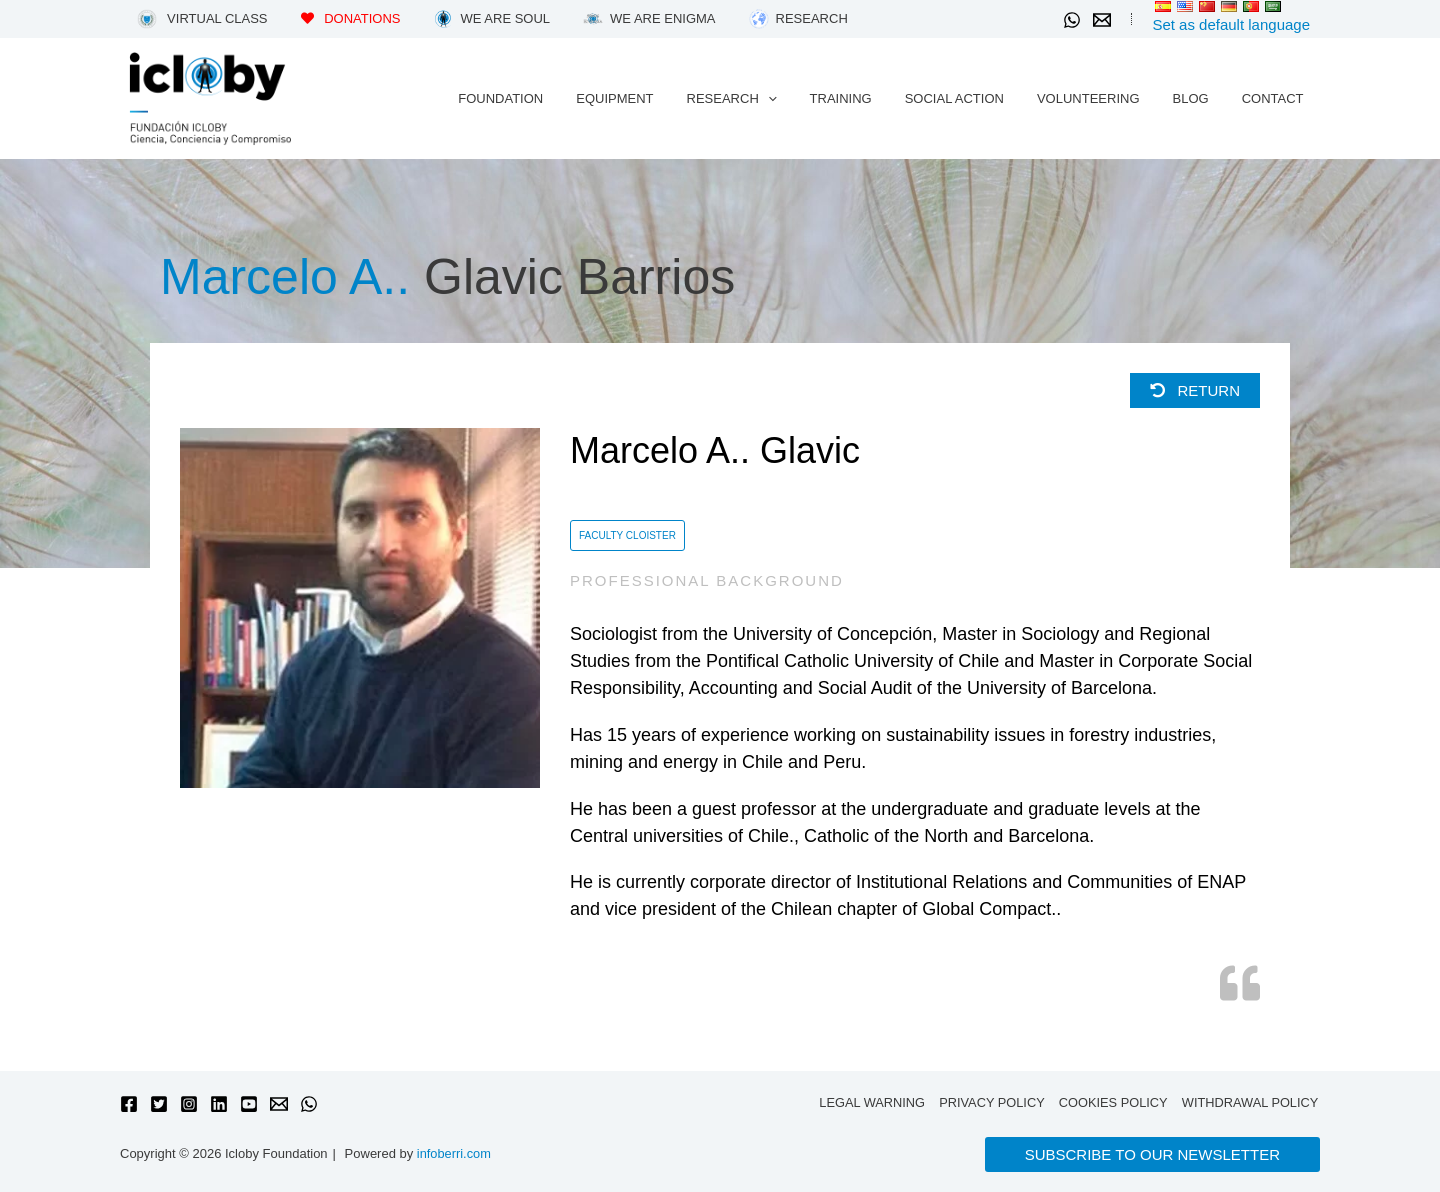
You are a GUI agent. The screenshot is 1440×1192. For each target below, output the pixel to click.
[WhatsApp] (1072, 20)
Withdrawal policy (1250, 1102)
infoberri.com (454, 1153)
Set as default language (1231, 24)
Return (1195, 390)
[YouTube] (249, 1104)
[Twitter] (159, 1104)
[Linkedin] (219, 1104)
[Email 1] (1102, 20)
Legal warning (870, 1102)
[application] (806, 99)
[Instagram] (189, 1104)
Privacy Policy (991, 1102)
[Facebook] (129, 1104)
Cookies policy (1113, 1102)
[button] (1152, 1154)
